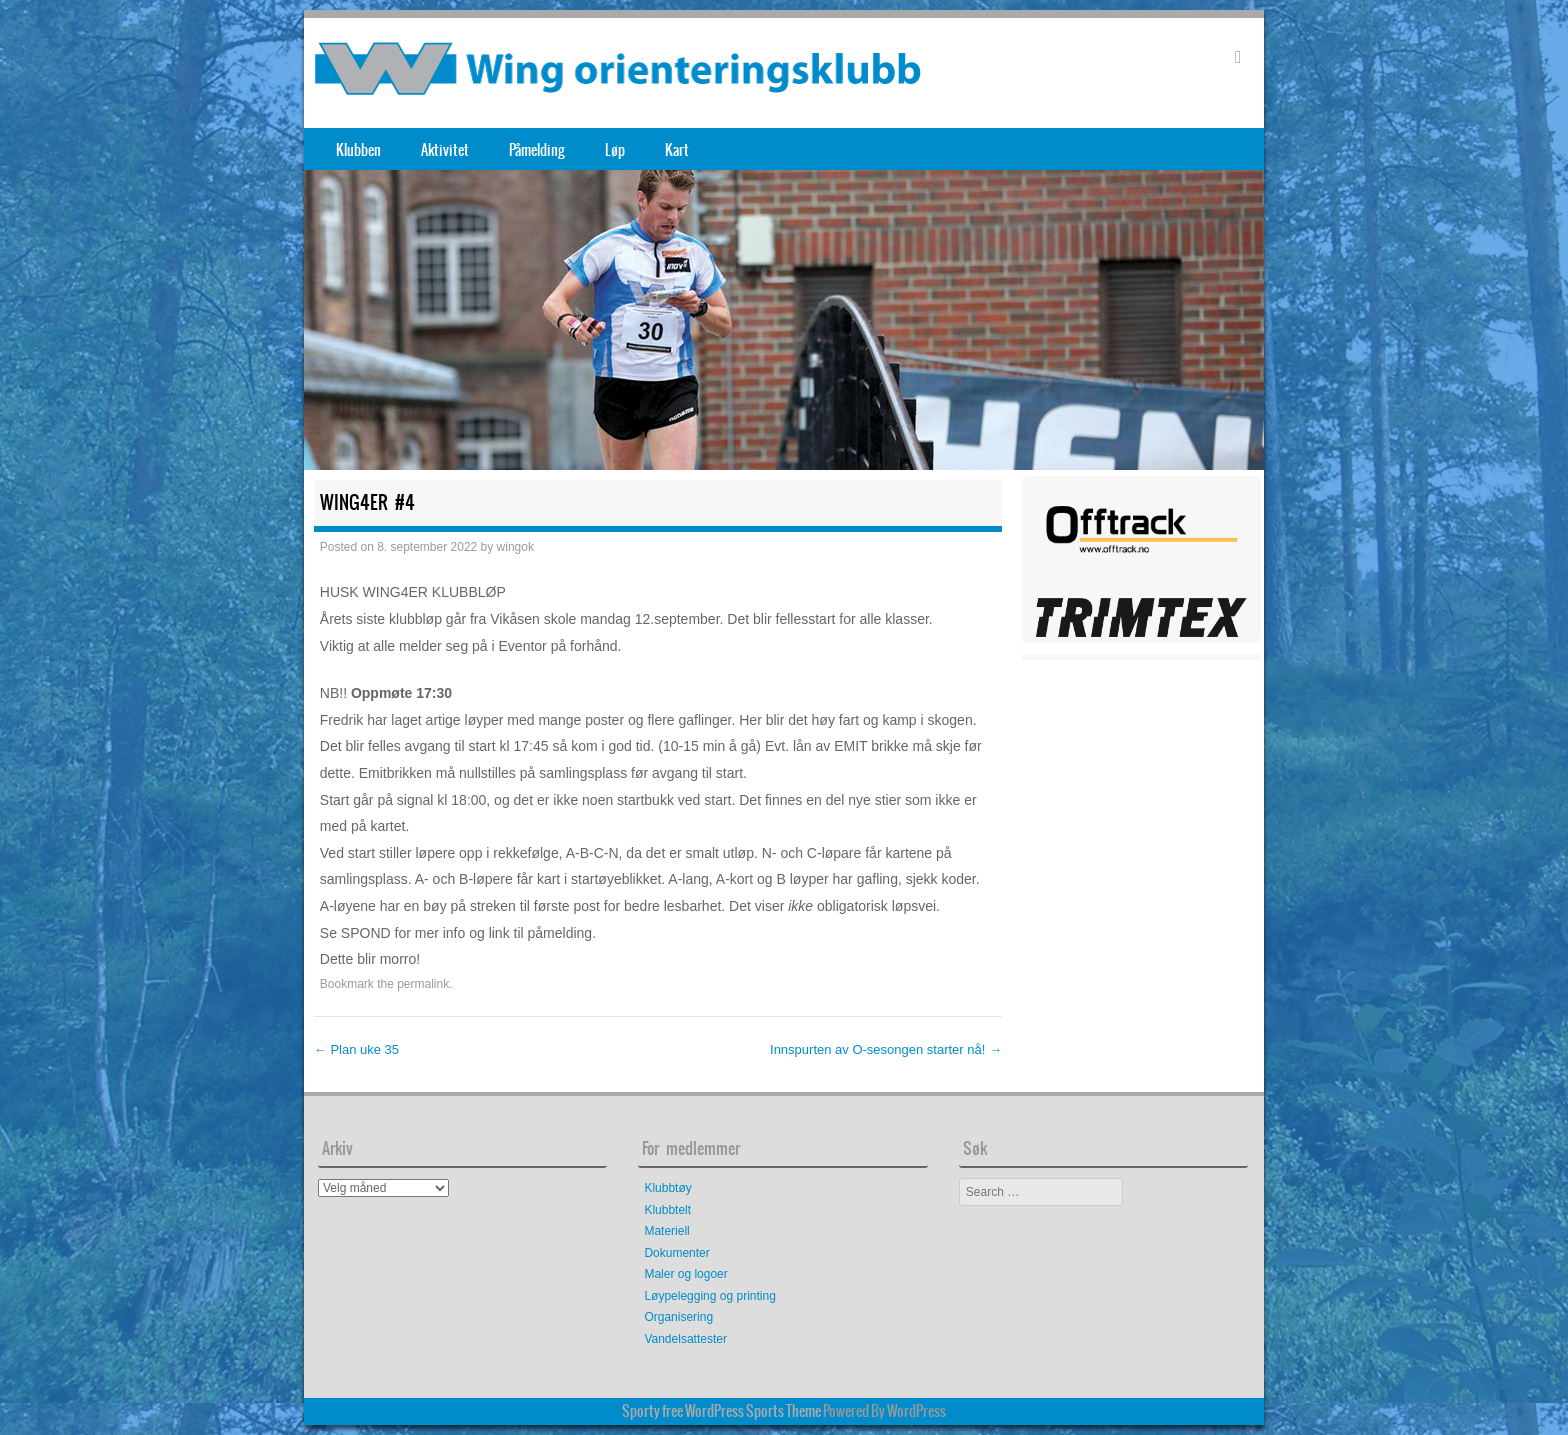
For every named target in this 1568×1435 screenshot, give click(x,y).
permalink (423, 984)
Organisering (678, 1317)
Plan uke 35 (356, 1049)
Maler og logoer (685, 1274)
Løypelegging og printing (709, 1296)
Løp (615, 150)
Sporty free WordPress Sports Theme (721, 1411)
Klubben (358, 150)
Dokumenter (676, 1253)
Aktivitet (445, 150)
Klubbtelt (667, 1210)
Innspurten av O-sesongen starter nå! (886, 1049)
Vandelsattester (685, 1339)
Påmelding (537, 150)
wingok (515, 547)
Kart (677, 150)
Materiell (666, 1231)
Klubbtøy (667, 1188)
